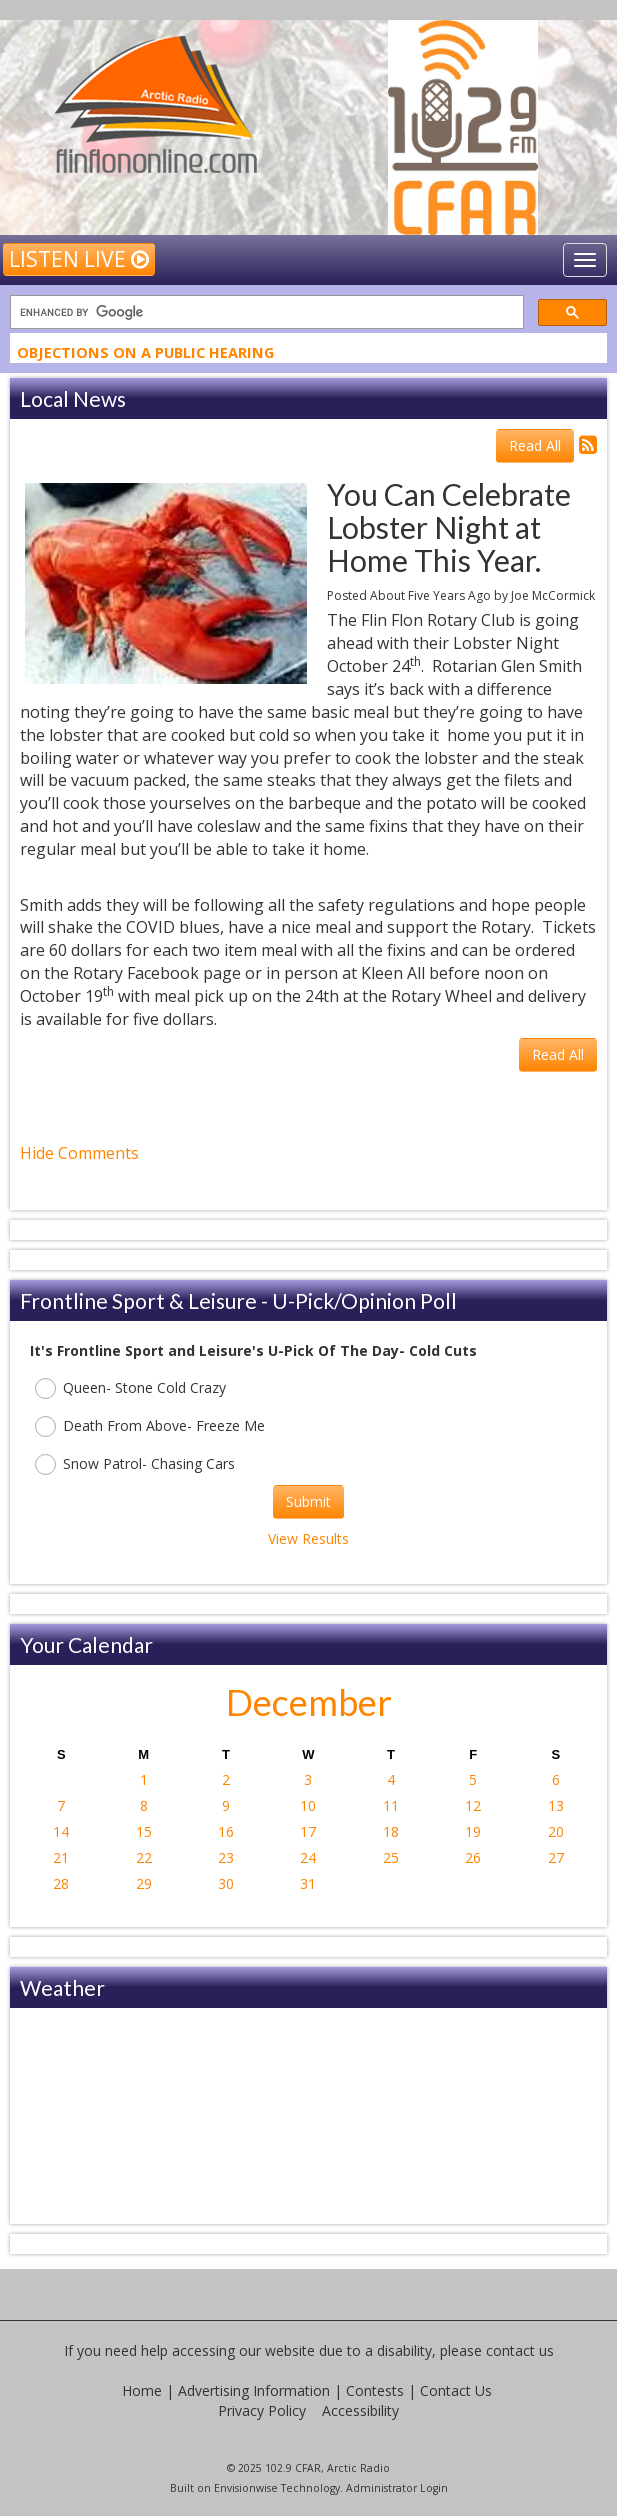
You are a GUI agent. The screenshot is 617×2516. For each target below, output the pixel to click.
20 (556, 1831)
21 (61, 1857)
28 (61, 1883)
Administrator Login (397, 2488)
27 (556, 1857)
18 (391, 1831)
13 (556, 1805)
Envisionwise (246, 2488)
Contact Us (456, 2390)
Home (142, 2390)
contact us (520, 2350)
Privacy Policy (262, 2410)
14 (61, 1831)
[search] (265, 312)
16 (226, 1831)
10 (308, 1805)
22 (144, 1857)
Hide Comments (79, 1153)
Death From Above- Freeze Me (150, 1426)
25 (391, 1857)
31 (308, 1883)
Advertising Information (254, 2390)
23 (226, 1857)
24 (308, 1857)
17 (308, 1831)
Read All (535, 445)
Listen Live (79, 259)
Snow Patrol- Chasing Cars (135, 1464)
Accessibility (360, 2410)
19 (473, 1831)
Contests (375, 2390)
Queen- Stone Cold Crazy (130, 1388)
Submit (308, 1501)
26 (473, 1857)
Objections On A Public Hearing (145, 355)
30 (226, 1883)
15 (144, 1831)
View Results (308, 1538)
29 (144, 1883)
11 (391, 1805)
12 (473, 1805)
